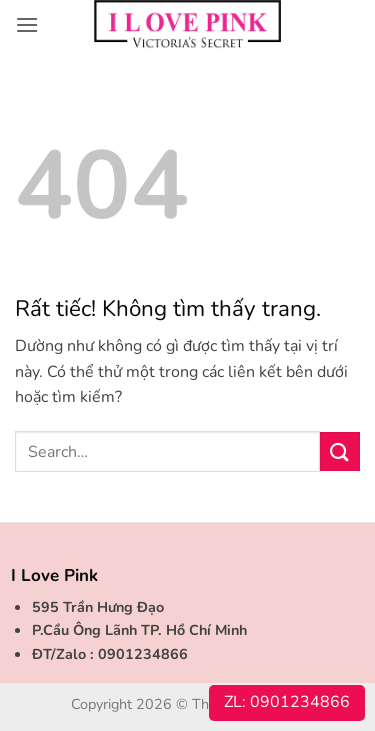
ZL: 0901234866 (287, 702)
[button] (27, 24)
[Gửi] (340, 451)
